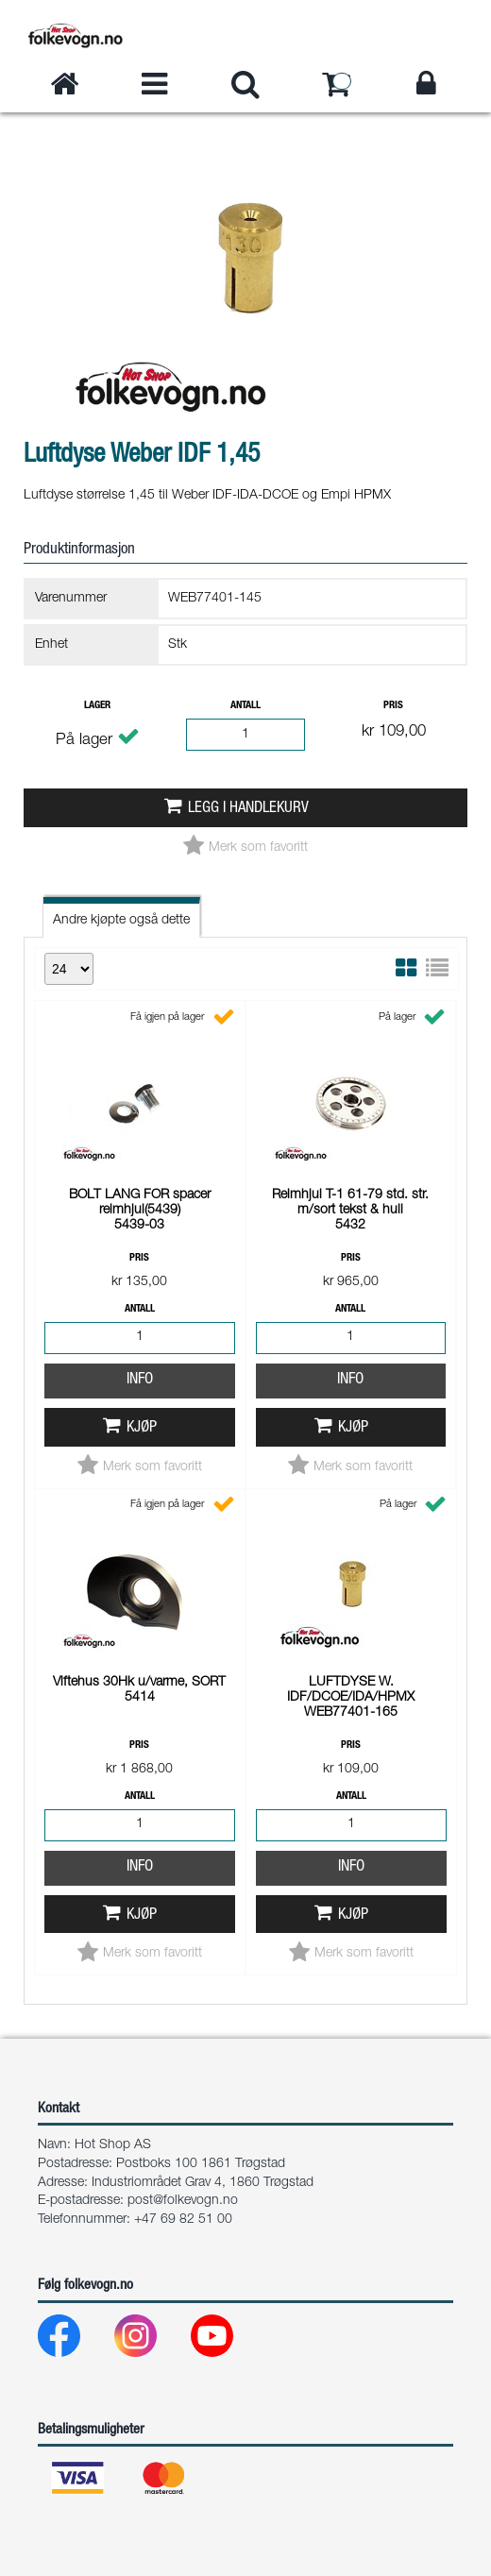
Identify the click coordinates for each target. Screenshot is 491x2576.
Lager (97, 706)
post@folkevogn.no (182, 2201)
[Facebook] (74, 2340)
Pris (393, 706)
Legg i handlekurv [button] (248, 809)
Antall (245, 706)
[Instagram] (150, 2340)
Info (140, 1135)
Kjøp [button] (142, 1183)
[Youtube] (227, 2340)
